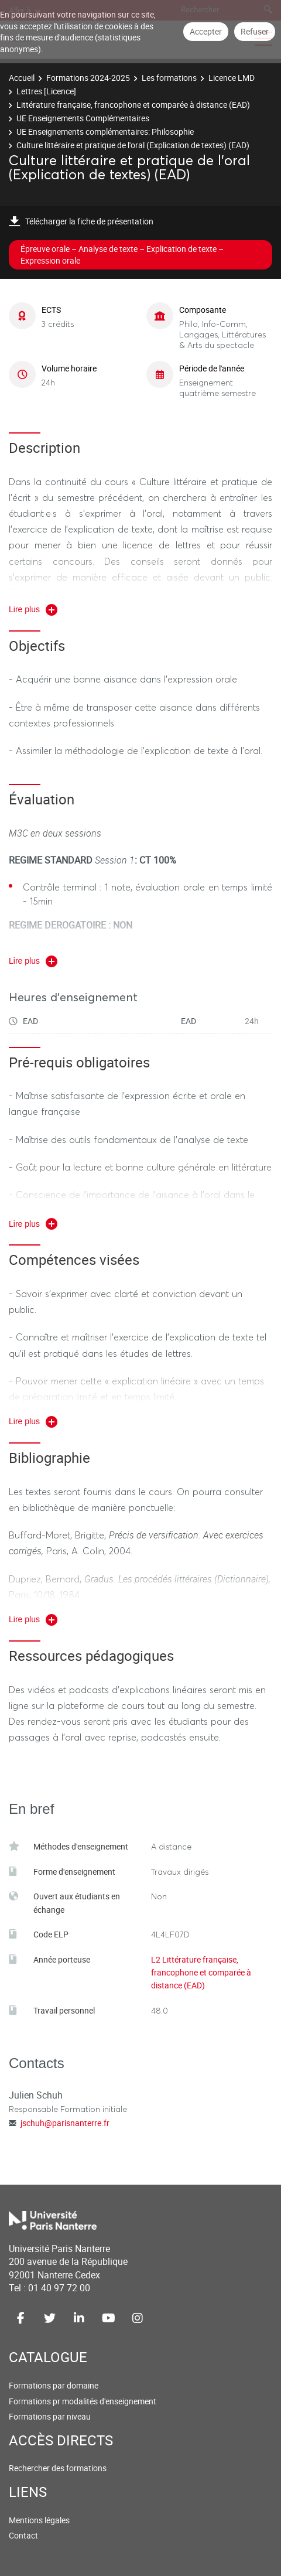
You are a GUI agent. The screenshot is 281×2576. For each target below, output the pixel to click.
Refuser (255, 31)
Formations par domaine (53, 2385)
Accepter (206, 31)
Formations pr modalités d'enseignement (82, 2401)
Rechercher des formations (58, 2467)
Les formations (169, 77)
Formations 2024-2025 (88, 77)
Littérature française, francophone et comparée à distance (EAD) (133, 104)
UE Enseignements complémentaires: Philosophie (105, 131)
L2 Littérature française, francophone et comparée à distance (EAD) (201, 1972)
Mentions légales (39, 2520)
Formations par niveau (50, 2416)
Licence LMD (231, 77)
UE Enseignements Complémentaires (82, 118)
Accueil (22, 77)
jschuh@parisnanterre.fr (64, 2122)
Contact (23, 2535)
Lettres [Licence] (46, 91)
